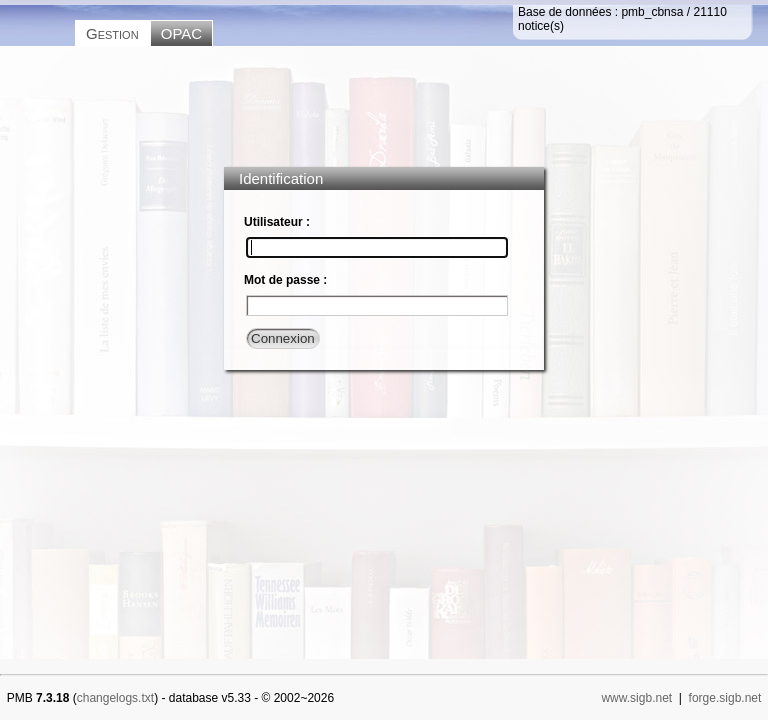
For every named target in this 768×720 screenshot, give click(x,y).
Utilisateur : (277, 222)
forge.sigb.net (725, 698)
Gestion (112, 33)
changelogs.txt (115, 698)
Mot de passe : (285, 280)
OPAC (181, 33)
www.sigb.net (636, 698)
